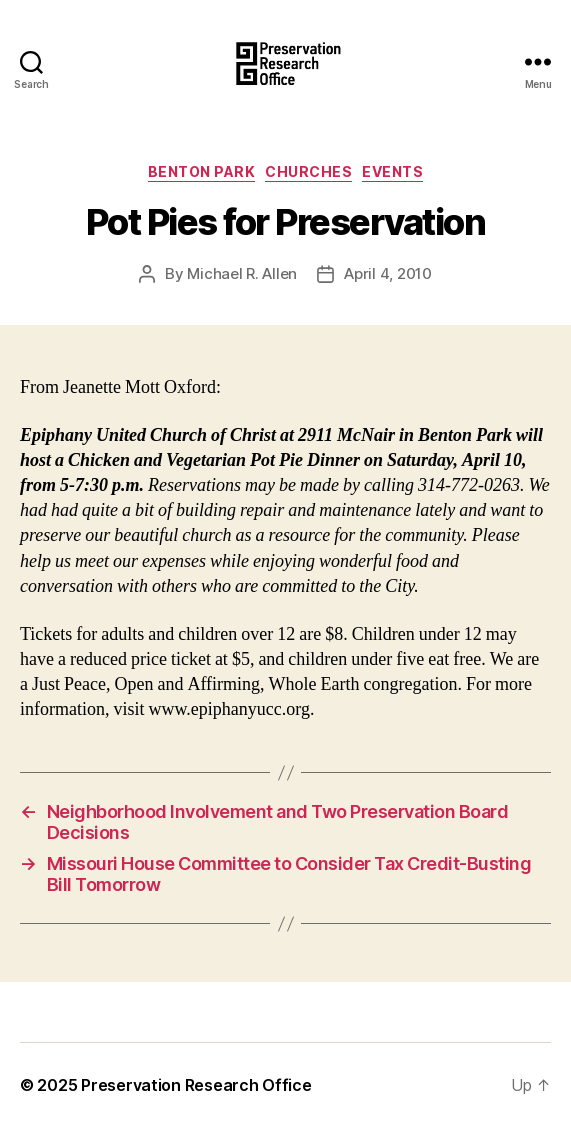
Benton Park (202, 171)
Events (392, 171)
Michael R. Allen (242, 273)
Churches (308, 171)
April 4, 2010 (388, 273)
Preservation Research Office (196, 1085)
